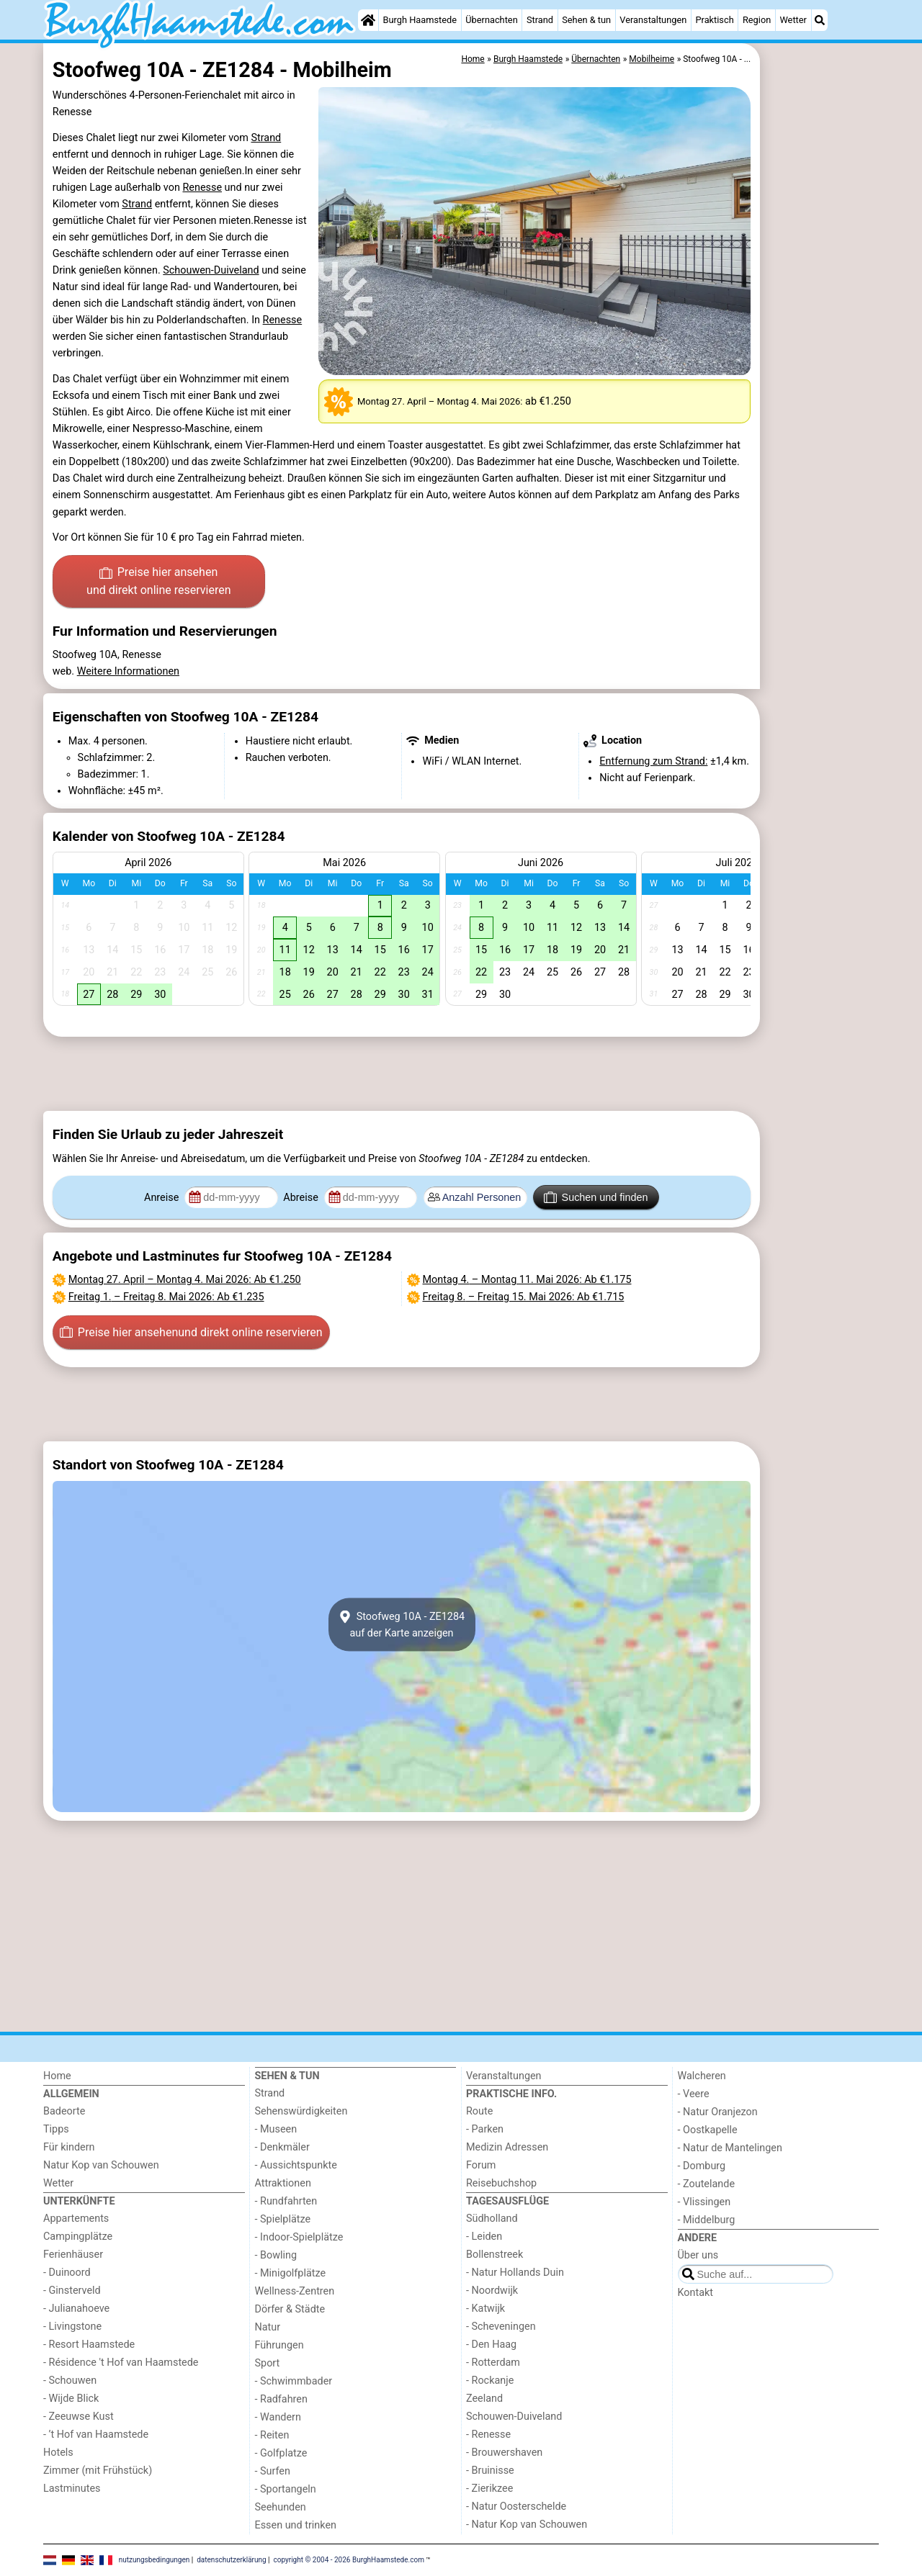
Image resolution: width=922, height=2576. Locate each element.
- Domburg (702, 2166)
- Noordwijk (492, 2290)
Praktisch (714, 19)
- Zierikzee (489, 2488)
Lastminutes (71, 2488)
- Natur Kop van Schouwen (526, 2524)
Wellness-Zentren (295, 2291)
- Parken (484, 2129)
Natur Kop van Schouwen (101, 2165)
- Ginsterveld (72, 2290)
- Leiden (484, 2236)
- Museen (276, 2129)
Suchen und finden (596, 1197)
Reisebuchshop (501, 2183)
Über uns (698, 2255)
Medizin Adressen (507, 2147)
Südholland (492, 2218)
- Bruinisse (490, 2470)
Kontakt (696, 2293)
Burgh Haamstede (420, 19)
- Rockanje (490, 2380)
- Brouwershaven (504, 2452)
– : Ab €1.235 (166, 1297)
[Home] (368, 20)
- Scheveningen (501, 2326)
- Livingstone (72, 2326)
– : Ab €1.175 (527, 1280)
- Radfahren (281, 2399)
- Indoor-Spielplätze (299, 2237)
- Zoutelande (706, 2184)
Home (57, 2076)
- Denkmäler (282, 2147)
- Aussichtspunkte (296, 2165)
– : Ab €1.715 (524, 1297)
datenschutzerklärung (231, 2559)
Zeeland (484, 2398)
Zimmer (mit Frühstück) (97, 2470)
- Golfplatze (281, 2453)
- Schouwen (70, 2380)
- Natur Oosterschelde (516, 2506)
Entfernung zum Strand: (653, 761)
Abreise (302, 1198)
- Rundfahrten (286, 2201)
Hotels (58, 2452)
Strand (540, 19)
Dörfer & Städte (290, 2309)
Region (757, 19)
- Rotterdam (493, 2362)
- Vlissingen (704, 2202)
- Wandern (278, 2417)
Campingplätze (77, 2236)
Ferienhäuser (73, 2254)
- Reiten (272, 2435)
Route (479, 2111)
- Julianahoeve (76, 2308)
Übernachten (491, 19)
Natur (268, 2327)
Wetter (792, 19)
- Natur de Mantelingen (730, 2148)
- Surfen (272, 2471)
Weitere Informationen (128, 671)
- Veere (694, 2094)
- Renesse (488, 2434)
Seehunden (280, 2507)
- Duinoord (67, 2272)
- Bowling (276, 2255)
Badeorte (64, 2111)
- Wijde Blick (71, 2398)
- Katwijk (485, 2308)
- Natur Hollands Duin (515, 2272)
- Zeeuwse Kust (78, 2416)
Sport (267, 2363)
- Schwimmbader (294, 2381)
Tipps (56, 2129)
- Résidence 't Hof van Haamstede (121, 2362)
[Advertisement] (821, 374)
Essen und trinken (296, 2525)
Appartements (76, 2218)
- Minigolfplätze (290, 2273)
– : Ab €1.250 (184, 1280)
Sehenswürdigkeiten (301, 2111)
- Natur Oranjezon (718, 2112)
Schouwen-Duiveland (211, 270)
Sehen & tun (586, 19)
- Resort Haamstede (89, 2344)
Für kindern (69, 2147)
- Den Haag (491, 2344)
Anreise (163, 1198)
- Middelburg (706, 2220)
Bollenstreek (494, 2254)
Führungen (279, 2345)
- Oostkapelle (708, 2130)
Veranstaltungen (652, 19)
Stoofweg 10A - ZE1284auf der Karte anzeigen (402, 1625)
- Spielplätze (283, 2219)
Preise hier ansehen (158, 582)
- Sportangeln (285, 2489)
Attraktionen (283, 2183)
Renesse (202, 187)
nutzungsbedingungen (154, 2559)
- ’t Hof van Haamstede (95, 2434)
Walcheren (702, 2076)
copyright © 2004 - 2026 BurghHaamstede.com (349, 2559)
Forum (481, 2165)
